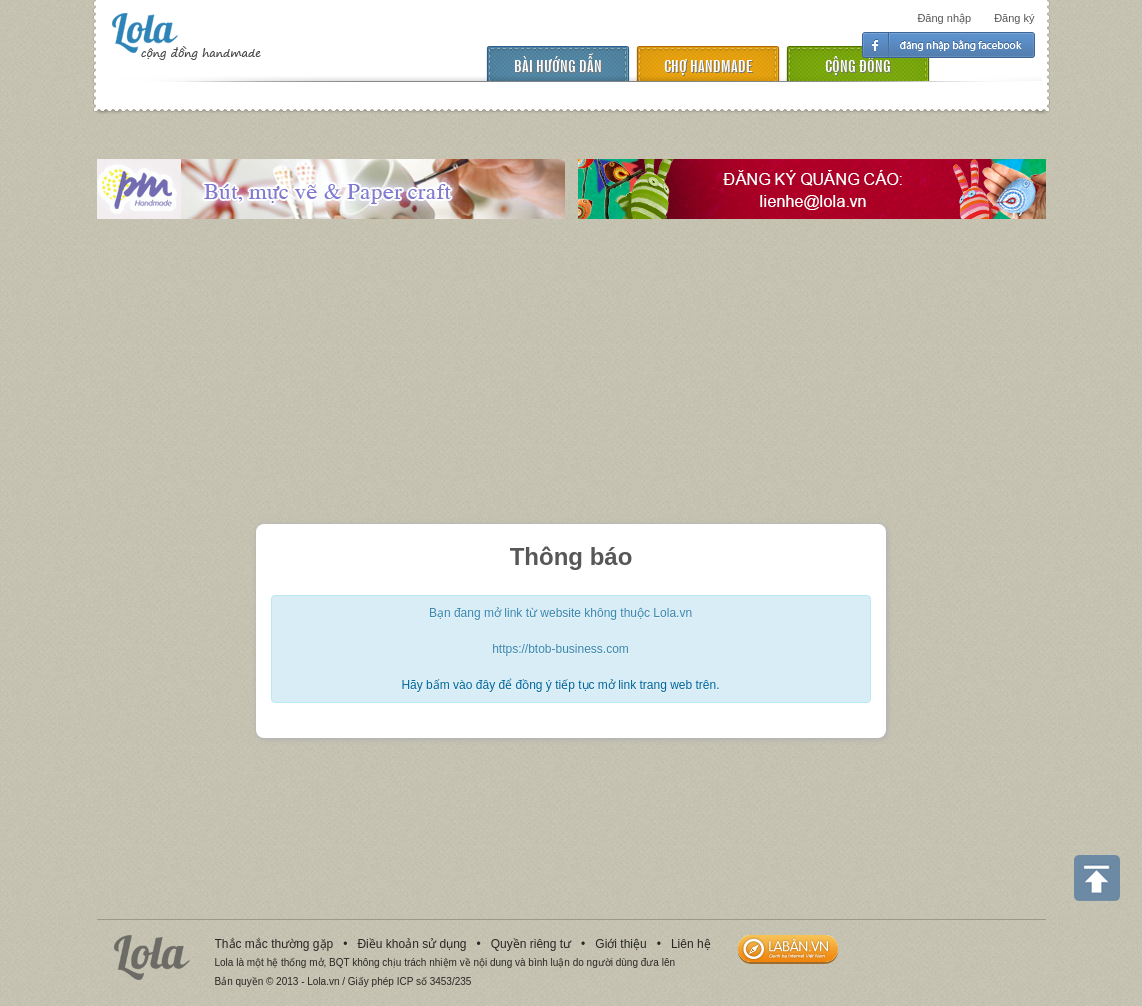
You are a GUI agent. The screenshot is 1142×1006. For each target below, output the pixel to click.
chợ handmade (708, 64)
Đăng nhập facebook (948, 45)
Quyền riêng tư (531, 944)
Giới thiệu (620, 944)
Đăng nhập (944, 18)
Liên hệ (691, 944)
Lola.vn (152, 957)
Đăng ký (1014, 18)
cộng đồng (858, 64)
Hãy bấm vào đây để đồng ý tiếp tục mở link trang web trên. (560, 685)
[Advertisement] (571, 374)
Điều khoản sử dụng (411, 944)
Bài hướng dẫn (558, 64)
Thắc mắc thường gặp (274, 944)
